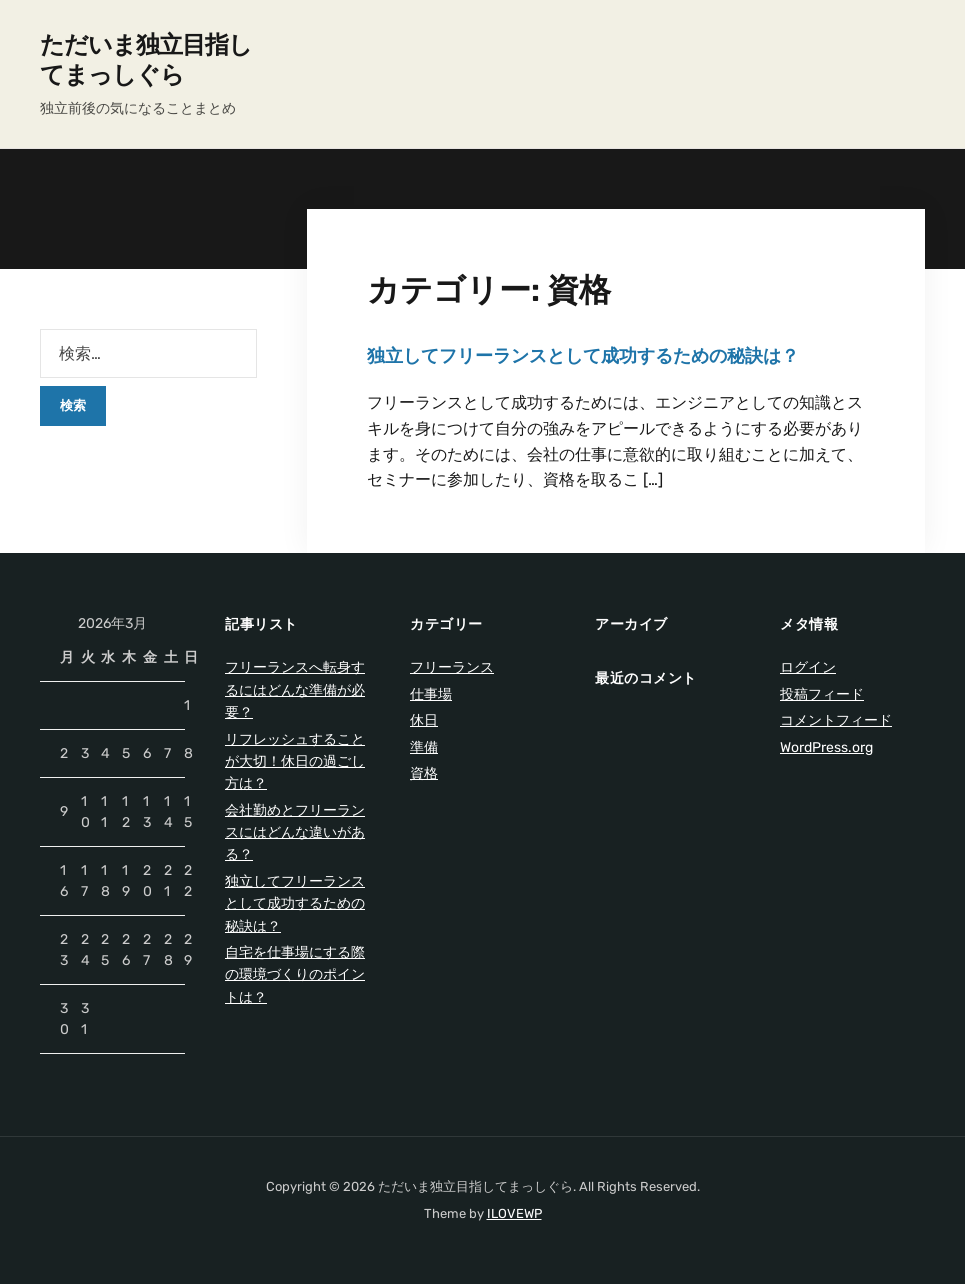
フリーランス (452, 667)
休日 (424, 720)
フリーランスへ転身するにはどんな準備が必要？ (295, 690)
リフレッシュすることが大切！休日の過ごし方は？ (295, 762)
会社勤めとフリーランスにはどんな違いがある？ (295, 833)
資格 (424, 773)
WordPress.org (826, 747)
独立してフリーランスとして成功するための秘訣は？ (583, 356)
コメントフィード (836, 720)
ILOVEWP (514, 1213)
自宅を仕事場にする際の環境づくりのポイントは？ (295, 975)
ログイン (808, 667)
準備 (424, 747)
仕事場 (431, 694)
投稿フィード (822, 694)
